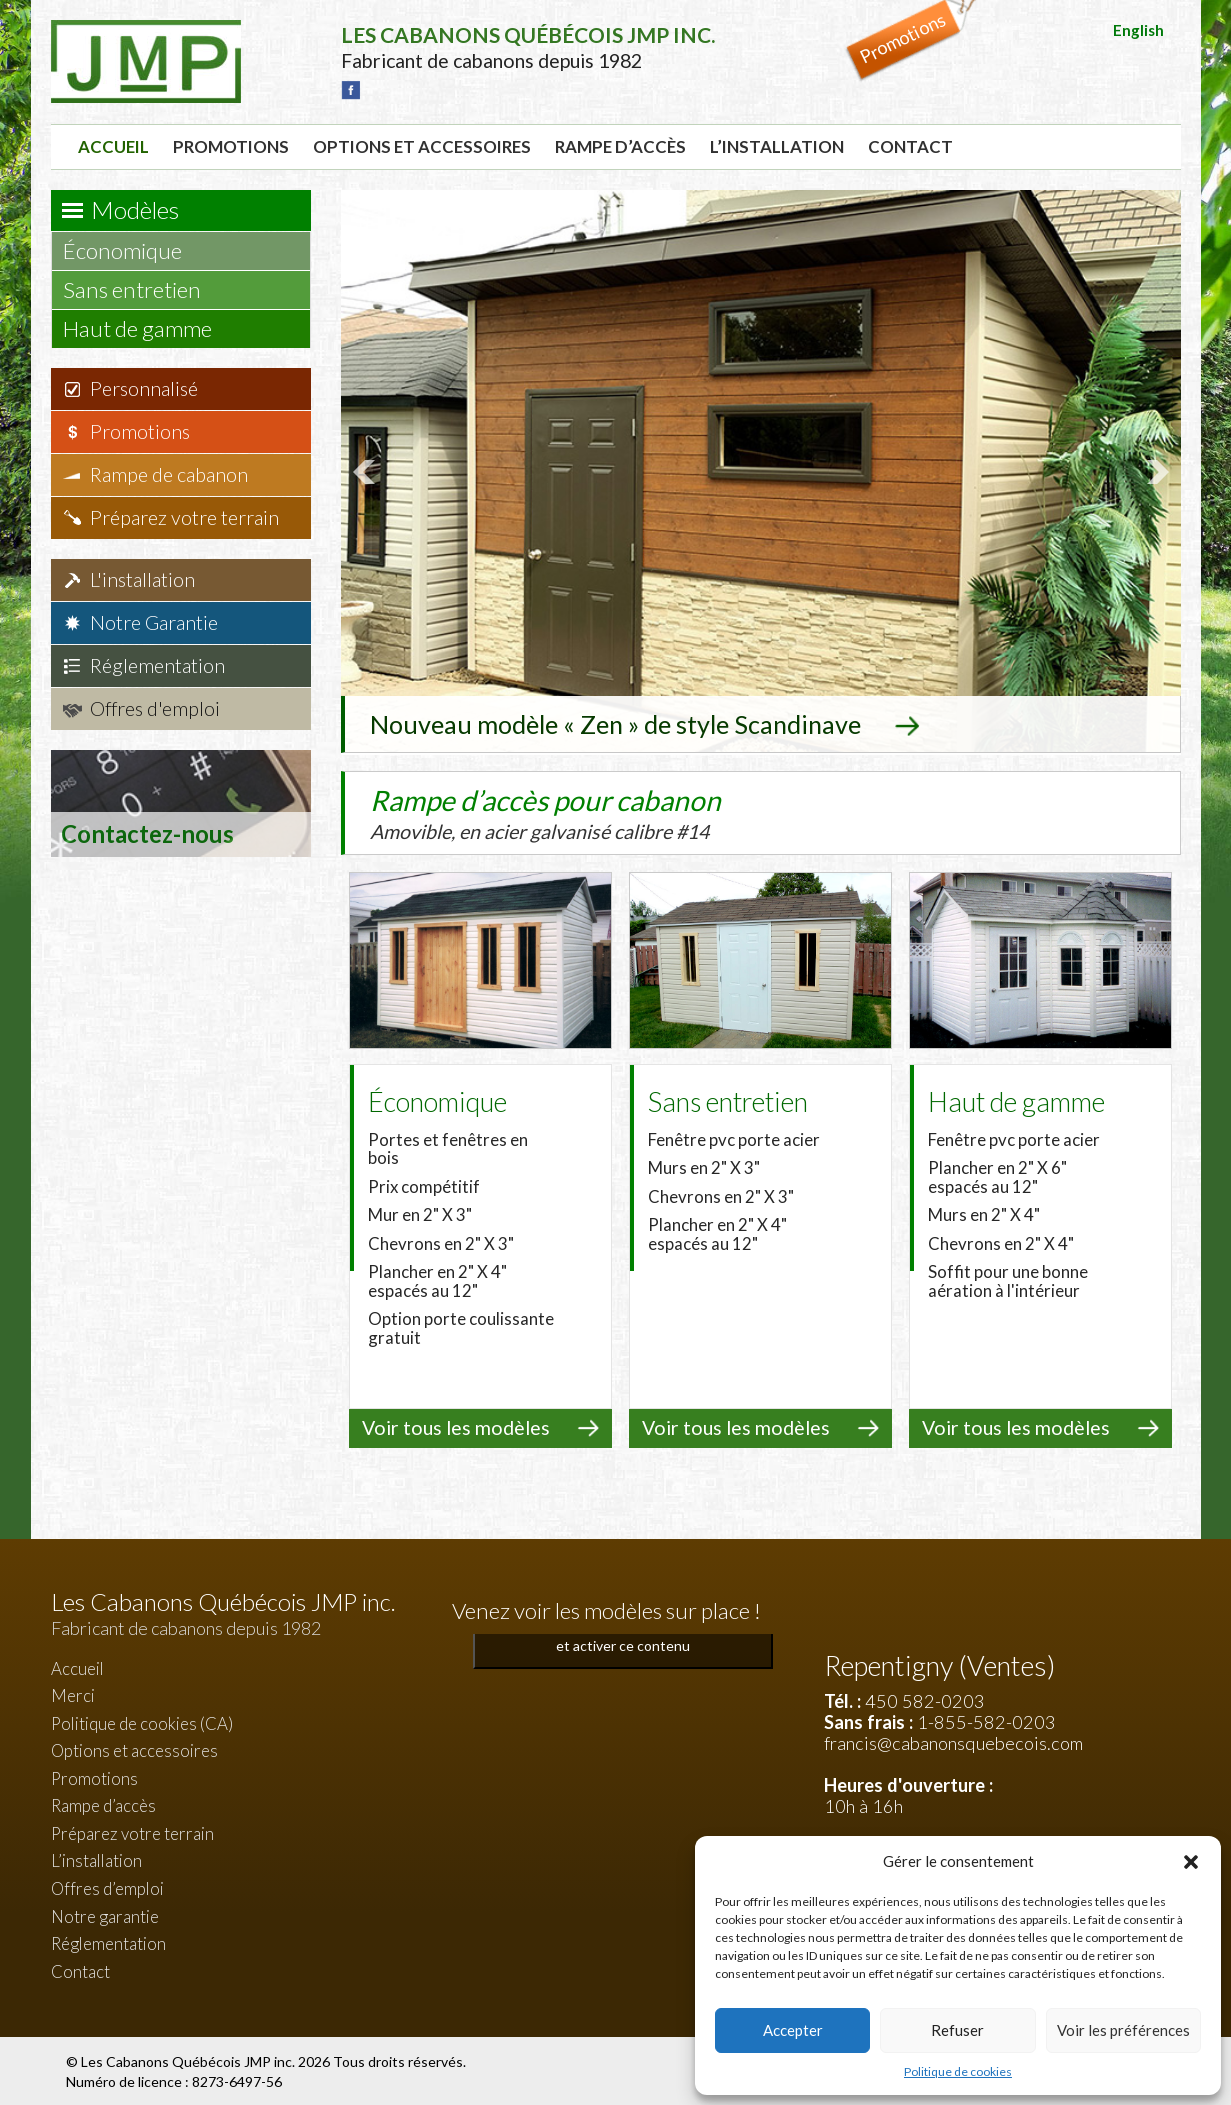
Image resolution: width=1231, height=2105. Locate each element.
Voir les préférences (1123, 2030)
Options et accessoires (422, 146)
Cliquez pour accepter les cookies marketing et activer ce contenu (622, 1632)
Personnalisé (144, 388)
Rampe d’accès (620, 146)
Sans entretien (141, 289)
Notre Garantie (154, 622)
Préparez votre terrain (184, 517)
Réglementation (157, 665)
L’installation (777, 146)
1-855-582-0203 (986, 1720)
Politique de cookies (958, 2071)
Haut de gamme (147, 328)
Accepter (793, 2030)
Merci (73, 1693)
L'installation (142, 579)
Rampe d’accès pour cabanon (586, 811)
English (1138, 30)
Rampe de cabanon (169, 474)
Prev (367, 471)
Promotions (231, 146)
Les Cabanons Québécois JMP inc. (189, 2059)
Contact (910, 146)
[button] (1191, 1862)
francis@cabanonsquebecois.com (953, 1741)
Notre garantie (105, 1913)
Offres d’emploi (107, 1886)
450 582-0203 (925, 1699)
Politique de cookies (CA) (142, 1721)
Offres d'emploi (155, 708)
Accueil (113, 146)
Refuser (957, 2030)
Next (1155, 471)
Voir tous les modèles (456, 1425)
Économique (132, 250)
